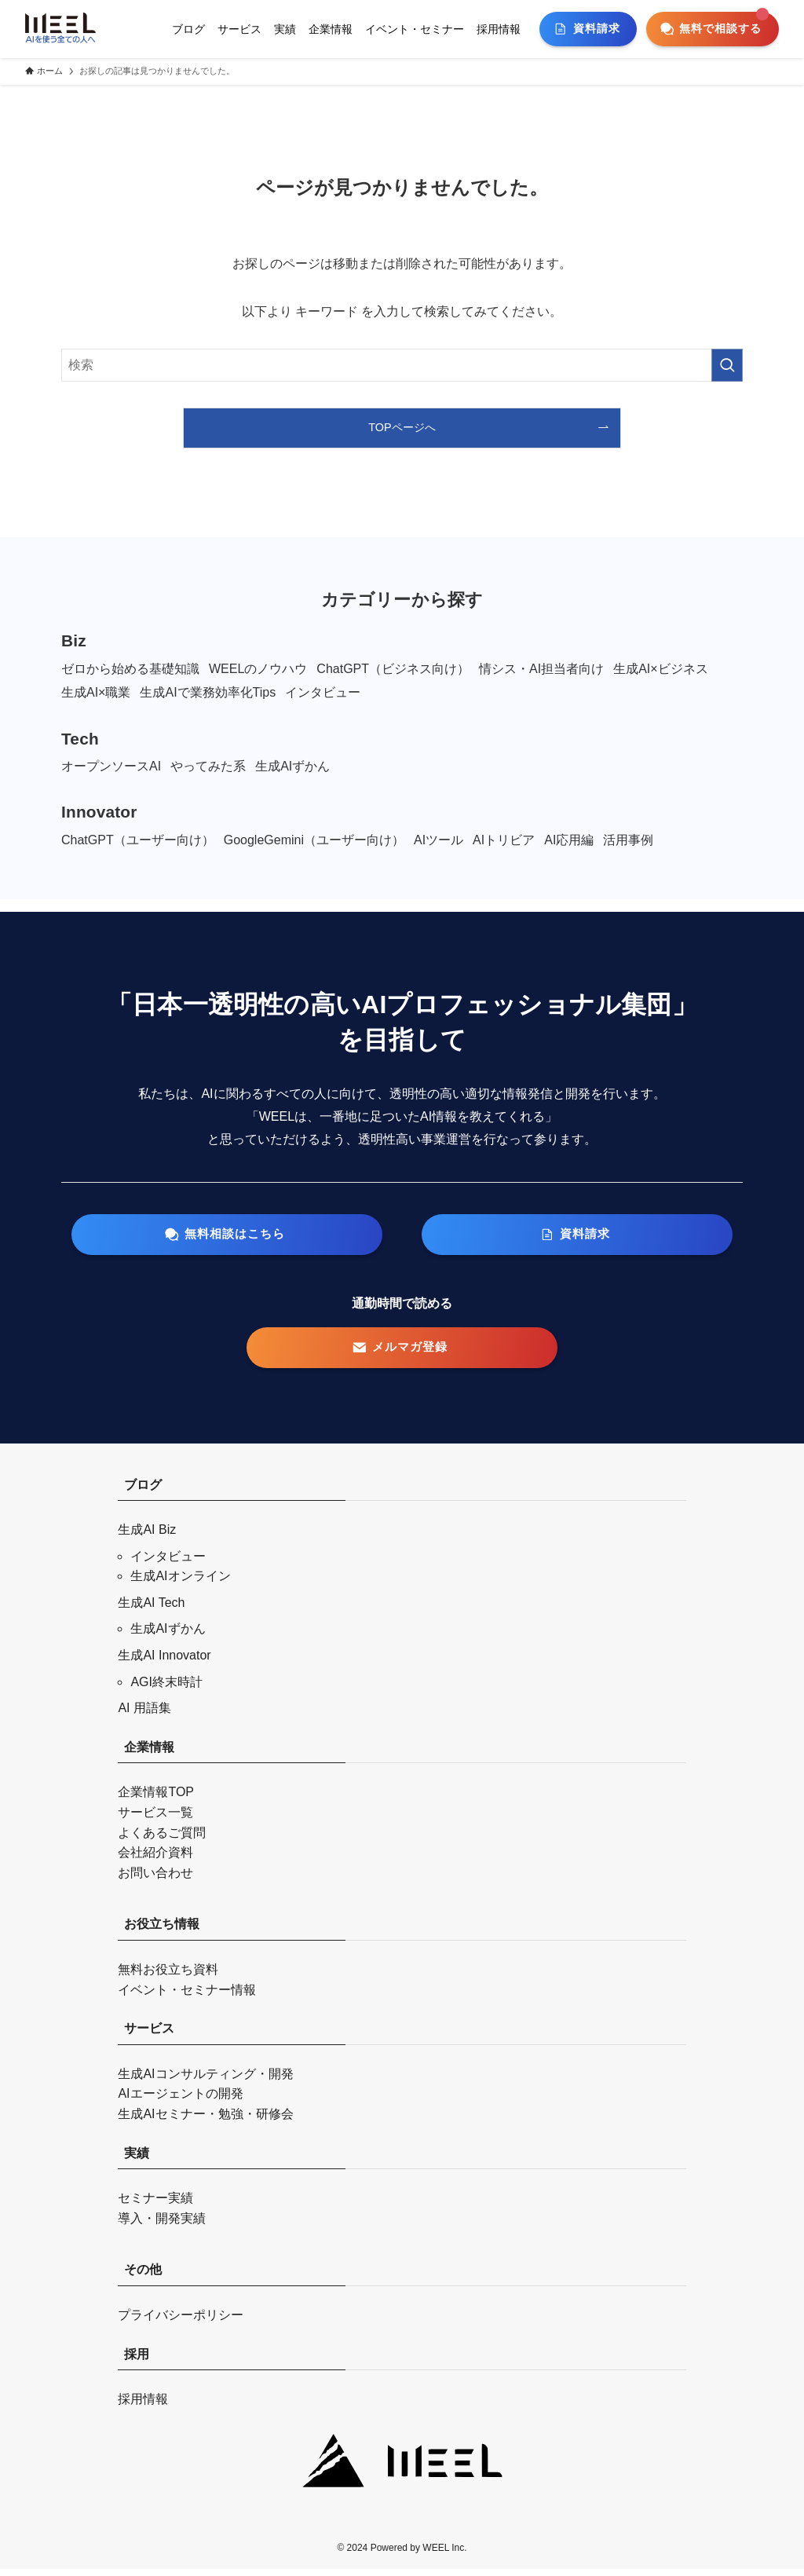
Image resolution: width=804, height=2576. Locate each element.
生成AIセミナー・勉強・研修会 (205, 2121)
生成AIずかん (167, 1636)
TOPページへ (401, 427)
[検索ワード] (402, 365)
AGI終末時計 (166, 1689)
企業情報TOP (156, 1799)
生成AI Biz (147, 1537)
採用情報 (143, 2406)
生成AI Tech (151, 1609)
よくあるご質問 (162, 1839)
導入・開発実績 (162, 2225)
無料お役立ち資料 (168, 1977)
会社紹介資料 (155, 1860)
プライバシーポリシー (180, 2322)
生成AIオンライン (180, 1583)
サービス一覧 (155, 1820)
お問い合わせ (155, 1879)
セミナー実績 (155, 2205)
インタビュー (168, 1563)
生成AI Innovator (164, 1663)
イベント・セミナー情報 (187, 1996)
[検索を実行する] (727, 365)
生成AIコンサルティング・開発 (205, 2081)
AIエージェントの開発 (180, 2101)
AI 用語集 (144, 1715)
